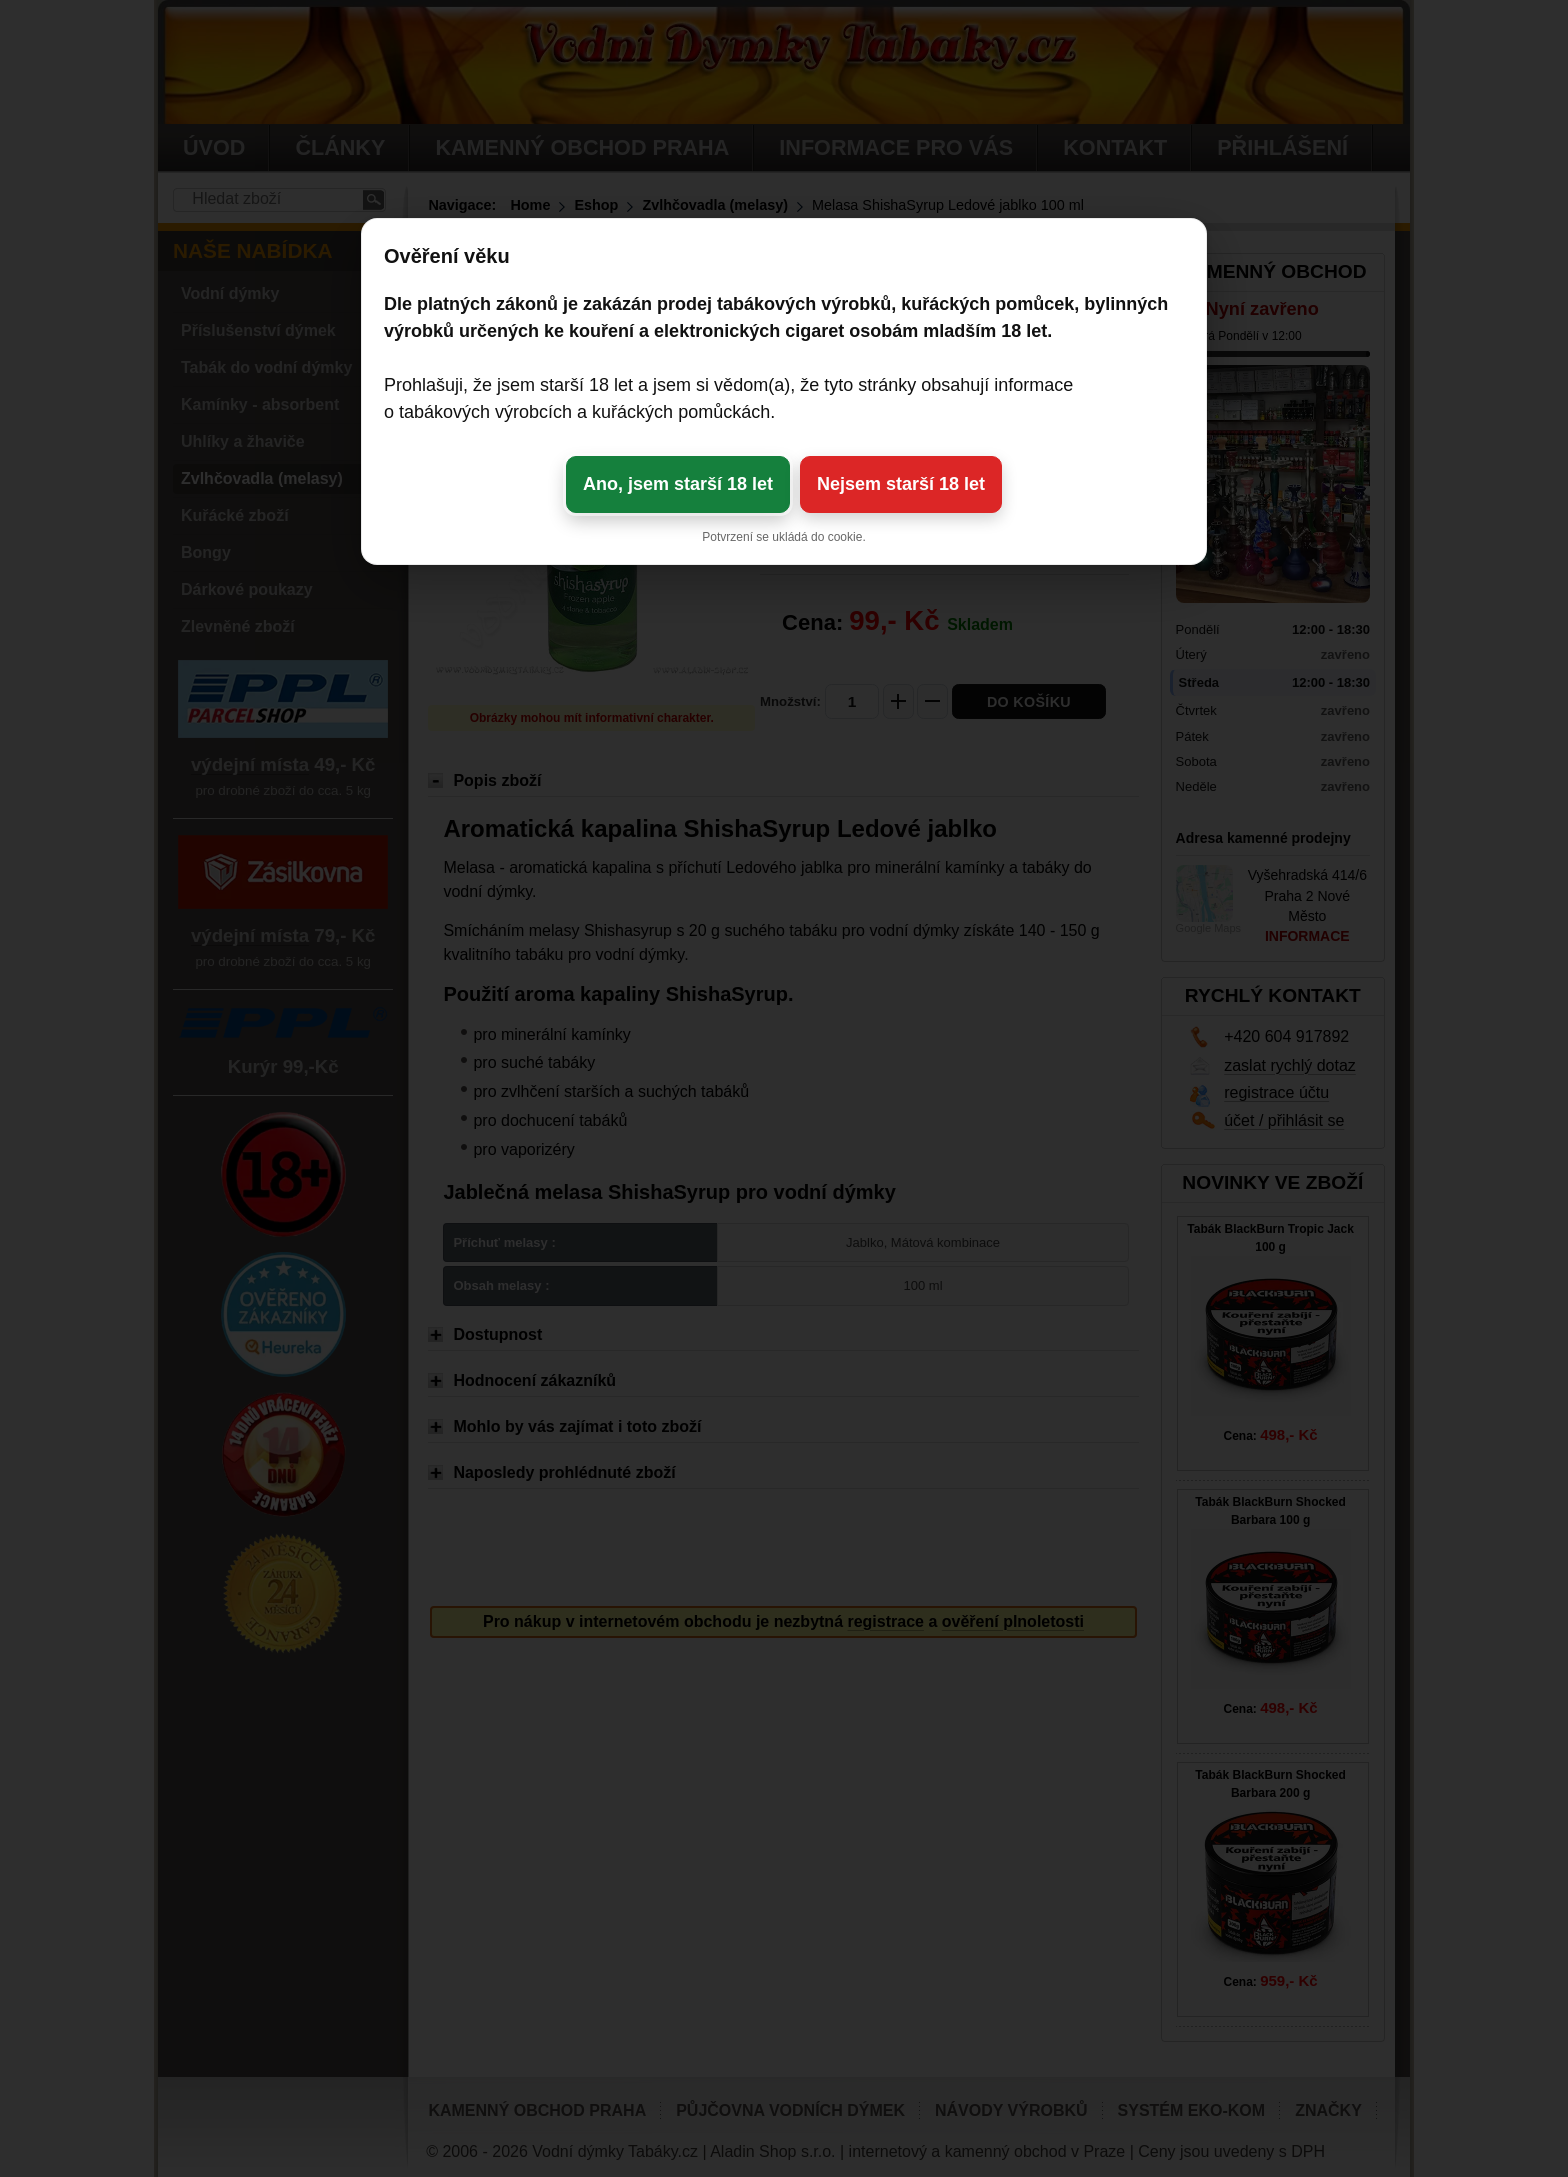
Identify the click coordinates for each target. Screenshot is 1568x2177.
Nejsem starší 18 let (901, 484)
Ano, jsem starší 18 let (678, 484)
